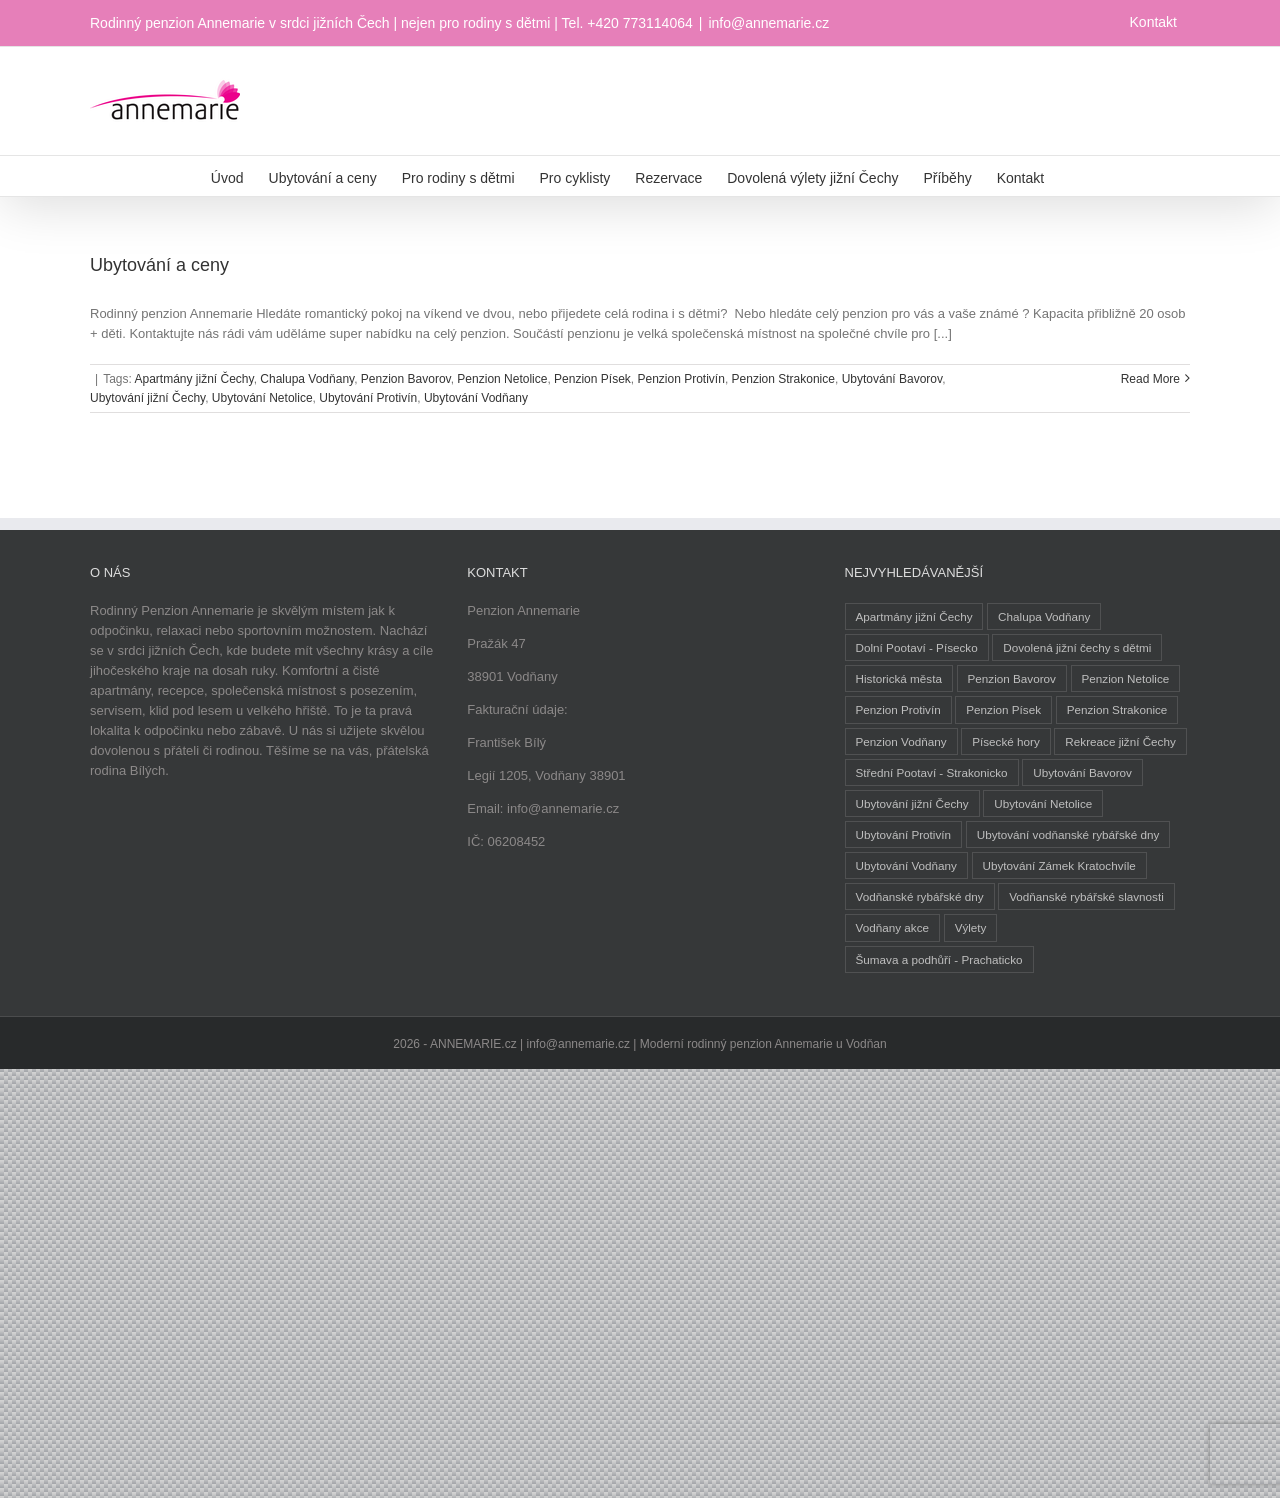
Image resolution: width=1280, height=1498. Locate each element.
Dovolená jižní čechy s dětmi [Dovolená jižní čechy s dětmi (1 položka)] (1077, 647)
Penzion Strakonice (783, 379)
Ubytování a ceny (159, 265)
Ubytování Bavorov (892, 379)
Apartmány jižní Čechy (193, 379)
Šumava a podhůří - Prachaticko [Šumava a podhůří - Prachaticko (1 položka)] (939, 959)
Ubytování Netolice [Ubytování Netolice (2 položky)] (1043, 803)
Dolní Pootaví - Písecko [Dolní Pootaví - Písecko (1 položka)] (917, 647)
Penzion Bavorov (406, 379)
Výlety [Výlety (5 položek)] (971, 927)
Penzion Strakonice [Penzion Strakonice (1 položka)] (1117, 709)
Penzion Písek (592, 379)
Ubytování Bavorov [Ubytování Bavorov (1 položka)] (1082, 772)
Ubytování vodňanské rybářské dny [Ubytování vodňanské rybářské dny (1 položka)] (1068, 834)
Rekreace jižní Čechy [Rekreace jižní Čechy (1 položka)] (1120, 741)
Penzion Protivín (680, 379)
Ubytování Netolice (262, 398)
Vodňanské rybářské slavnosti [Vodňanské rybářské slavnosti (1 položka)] (1086, 896)
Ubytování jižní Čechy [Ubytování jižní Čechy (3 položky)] (912, 803)
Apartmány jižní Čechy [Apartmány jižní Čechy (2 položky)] (914, 616)
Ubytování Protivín (368, 398)
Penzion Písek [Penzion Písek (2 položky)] (1003, 709)
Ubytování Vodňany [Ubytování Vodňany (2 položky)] (906, 865)
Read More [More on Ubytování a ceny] (1150, 379)
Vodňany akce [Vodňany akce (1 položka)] (892, 927)
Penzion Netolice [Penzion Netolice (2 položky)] (1126, 678)
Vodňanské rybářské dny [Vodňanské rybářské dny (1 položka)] (920, 896)
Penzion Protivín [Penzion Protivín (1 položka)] (898, 709)
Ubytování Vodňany (476, 398)
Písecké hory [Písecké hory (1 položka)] (1006, 741)
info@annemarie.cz (768, 23)
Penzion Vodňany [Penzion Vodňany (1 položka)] (901, 741)
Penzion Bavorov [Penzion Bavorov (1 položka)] (1012, 678)
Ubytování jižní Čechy (147, 398)
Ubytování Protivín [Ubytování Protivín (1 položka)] (904, 834)
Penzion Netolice (502, 379)
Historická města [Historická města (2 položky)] (899, 678)
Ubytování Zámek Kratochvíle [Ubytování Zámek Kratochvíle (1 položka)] (1059, 865)
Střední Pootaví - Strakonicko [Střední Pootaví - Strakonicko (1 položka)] (932, 772)
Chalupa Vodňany (307, 379)
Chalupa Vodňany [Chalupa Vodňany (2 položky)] (1044, 616)
